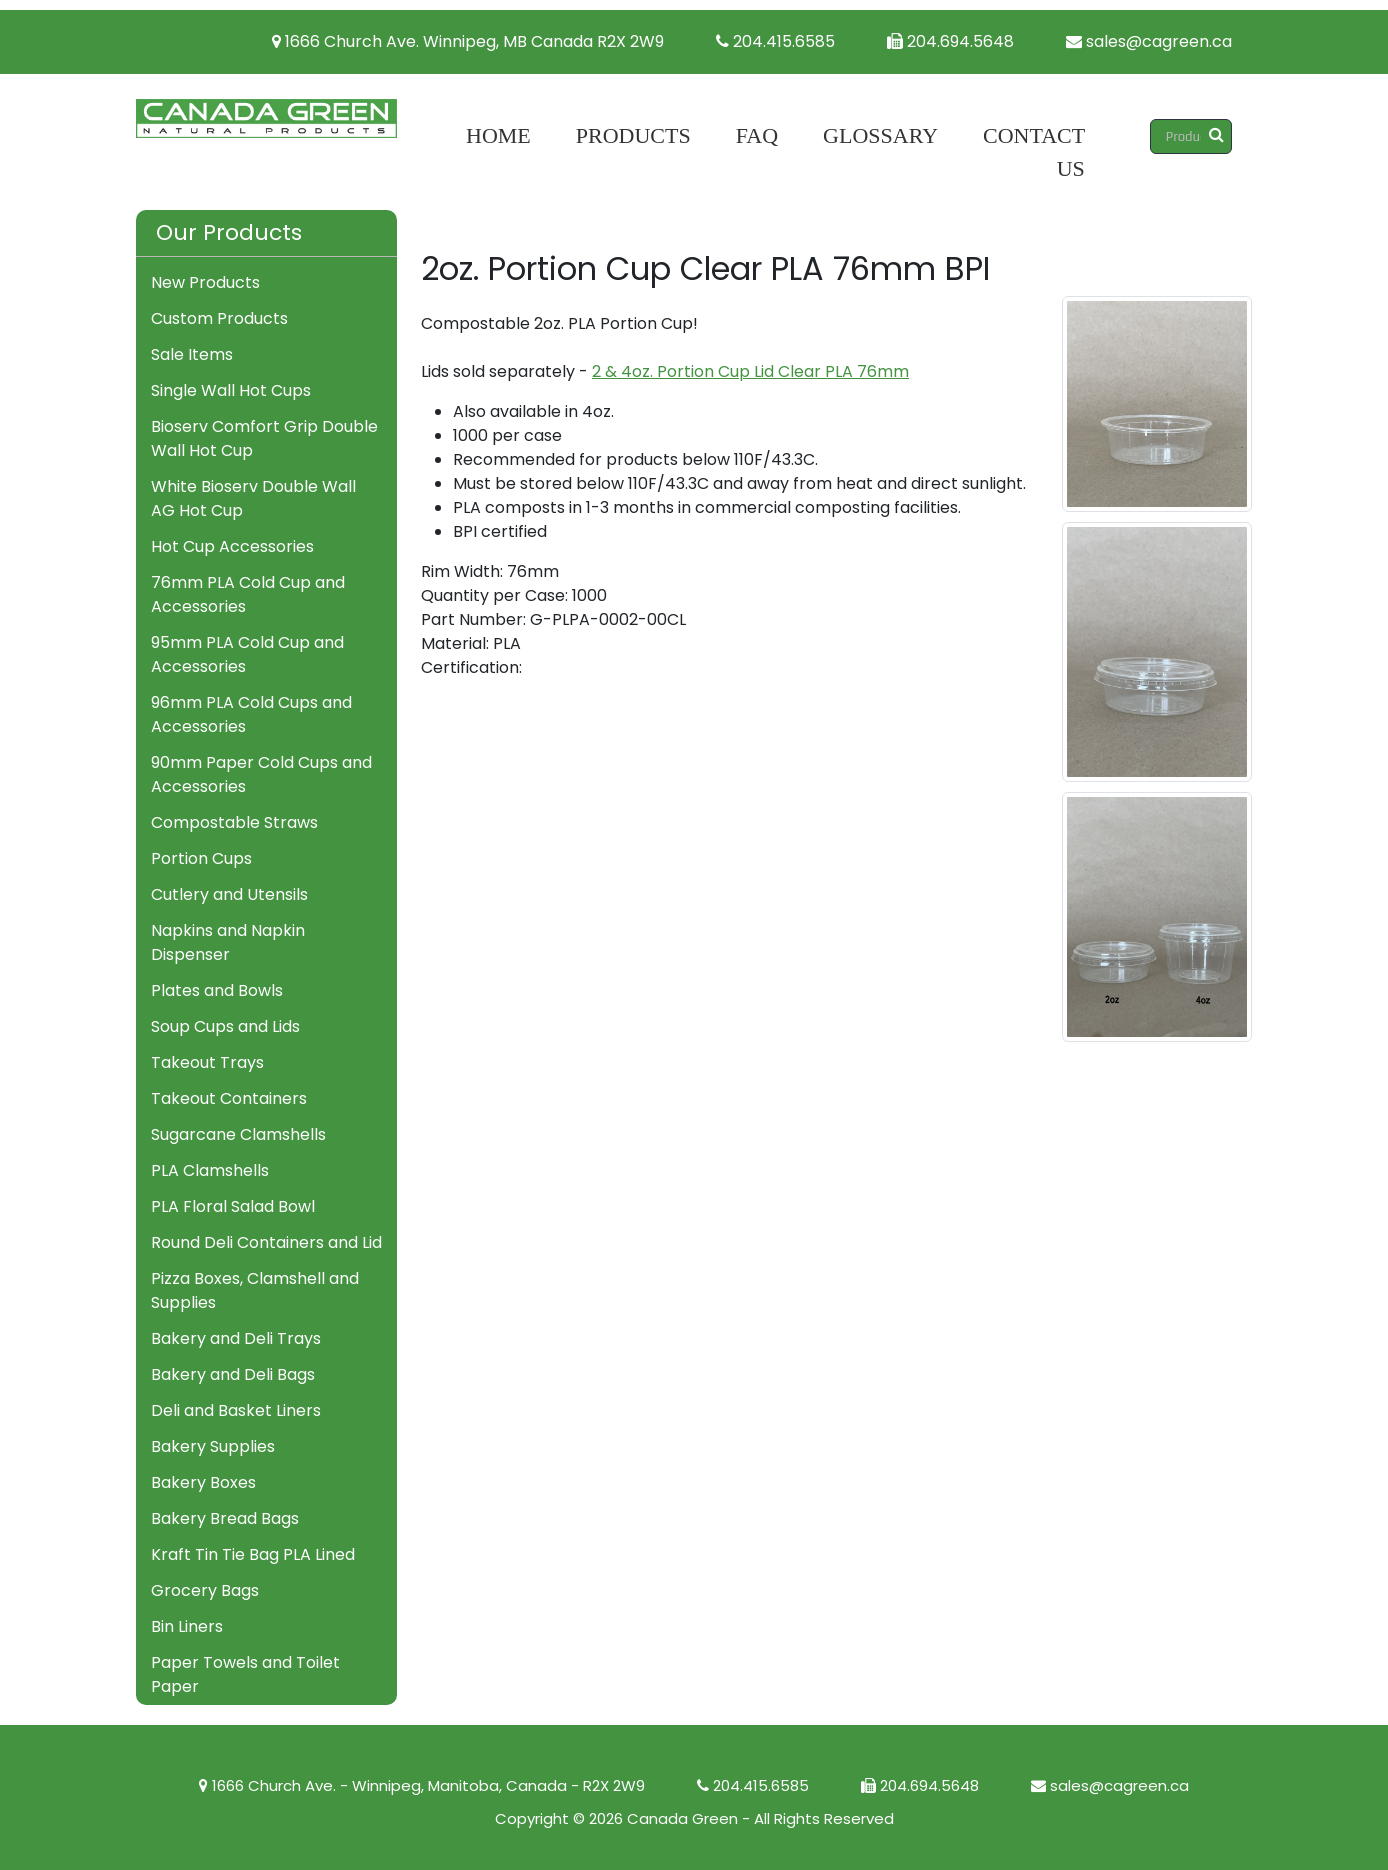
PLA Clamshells (210, 1170)
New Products (205, 282)
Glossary (880, 135)
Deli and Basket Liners (236, 1410)
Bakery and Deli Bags (233, 1374)
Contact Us (1034, 152)
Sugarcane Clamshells (238, 1134)
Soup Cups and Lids (225, 1026)
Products (633, 135)
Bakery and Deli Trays (236, 1338)
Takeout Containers (229, 1098)
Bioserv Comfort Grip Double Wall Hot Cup (264, 438)
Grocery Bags (205, 1590)
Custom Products (219, 318)
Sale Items (192, 354)
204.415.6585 (775, 41)
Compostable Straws (234, 822)
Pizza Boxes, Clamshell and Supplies (255, 1290)
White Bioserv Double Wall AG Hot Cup (253, 498)
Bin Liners (187, 1626)
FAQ (757, 135)
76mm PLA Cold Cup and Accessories (248, 594)
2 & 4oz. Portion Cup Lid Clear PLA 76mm (750, 371)
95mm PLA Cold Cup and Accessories (247, 654)
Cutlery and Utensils (229, 894)
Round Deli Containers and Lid (266, 1242)
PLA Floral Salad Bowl (233, 1206)
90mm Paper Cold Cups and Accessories (261, 774)
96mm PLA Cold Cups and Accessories (251, 714)
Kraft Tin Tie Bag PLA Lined (253, 1554)
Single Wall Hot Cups (231, 390)
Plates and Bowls (217, 990)
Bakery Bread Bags (225, 1518)
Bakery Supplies (213, 1446)
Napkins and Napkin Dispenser (228, 942)
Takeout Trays (207, 1062)
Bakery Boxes (203, 1482)
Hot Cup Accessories (232, 546)
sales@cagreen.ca (1149, 41)
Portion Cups (201, 858)
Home (498, 135)
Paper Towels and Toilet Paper (245, 1674)
